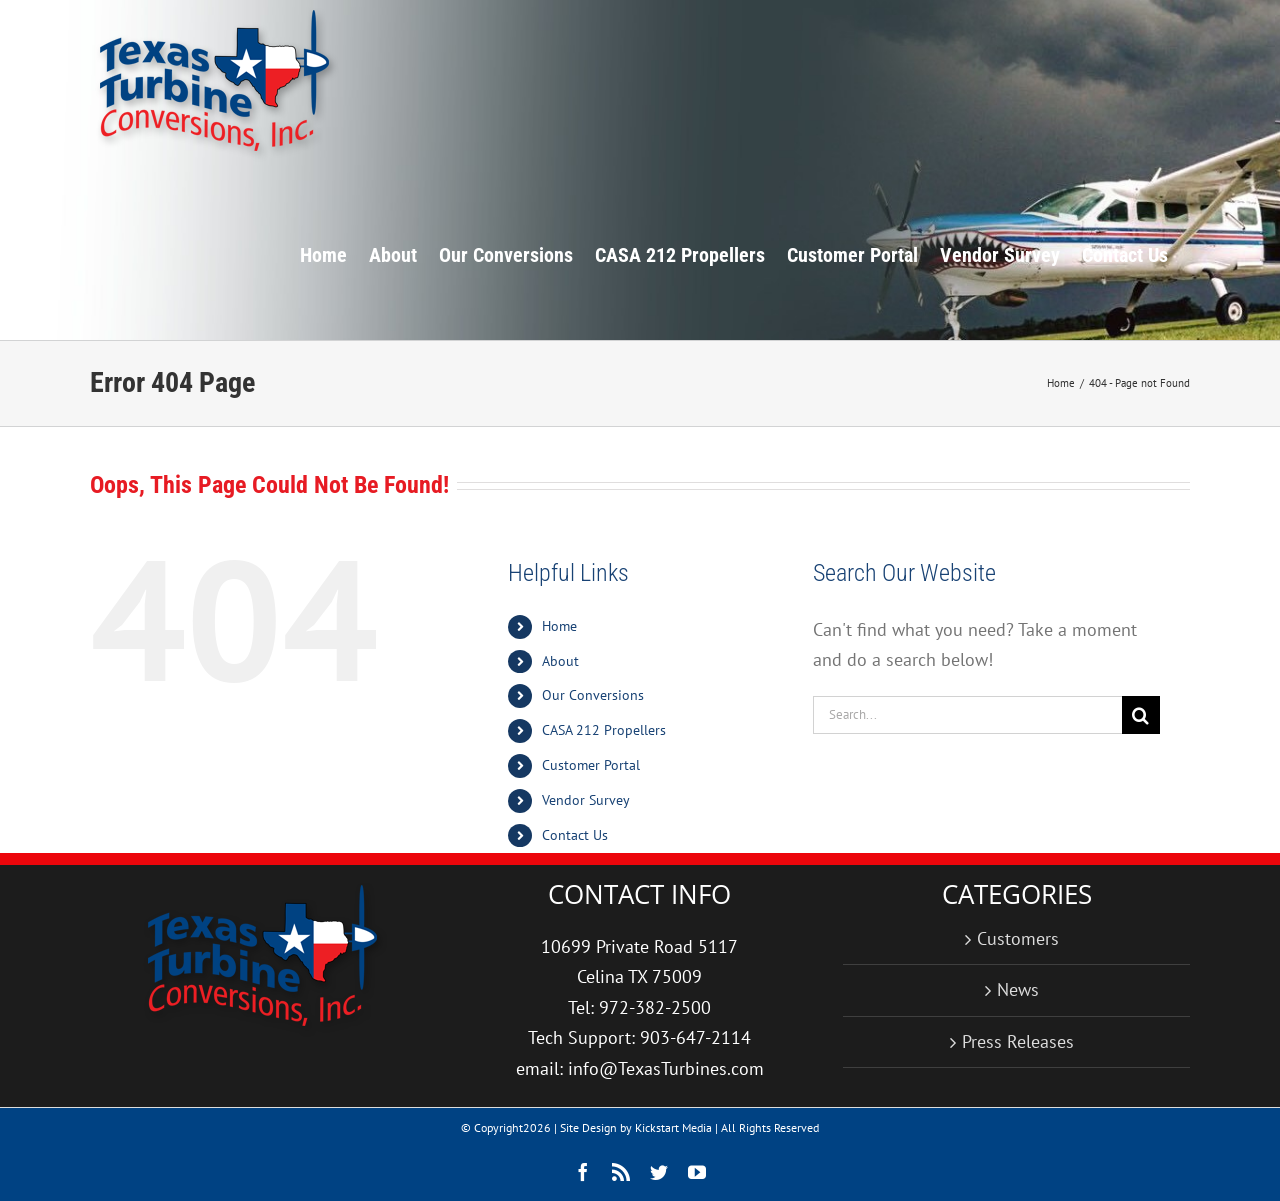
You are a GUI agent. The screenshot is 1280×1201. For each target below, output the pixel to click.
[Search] (1141, 715)
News (1018, 989)
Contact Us (575, 835)
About (560, 661)
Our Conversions (593, 695)
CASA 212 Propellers (604, 730)
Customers (1018, 938)
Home (559, 626)
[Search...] (967, 715)
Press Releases (1018, 1041)
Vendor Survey (586, 800)
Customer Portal (591, 765)
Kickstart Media (673, 1127)
